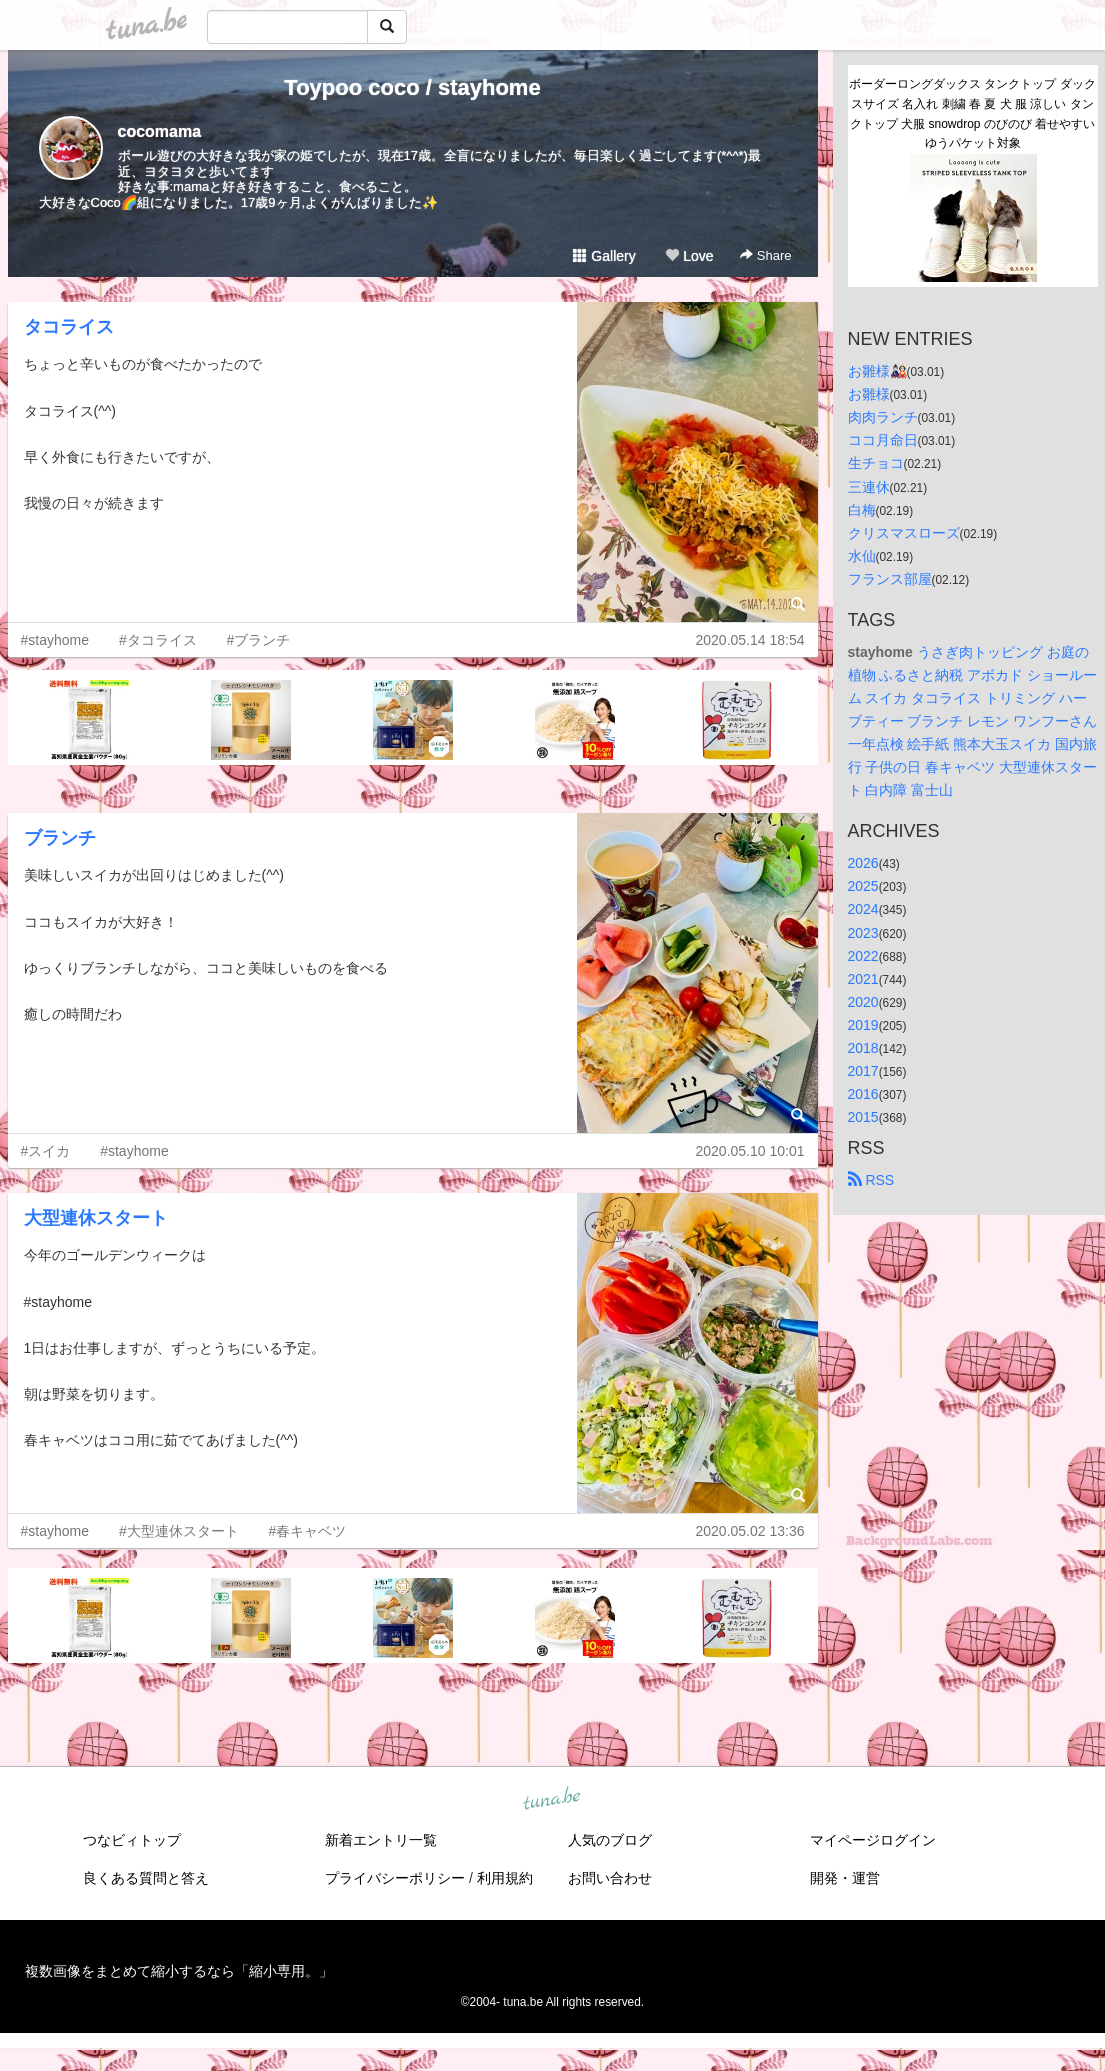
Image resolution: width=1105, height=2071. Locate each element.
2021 (863, 979)
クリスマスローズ (904, 533)
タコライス (69, 327)
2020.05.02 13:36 (750, 1531)
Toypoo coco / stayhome (412, 87)
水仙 (862, 556)
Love (689, 256)
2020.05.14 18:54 (750, 640)
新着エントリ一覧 (381, 1840)
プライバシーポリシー (395, 1878)
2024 (863, 909)
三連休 (869, 487)
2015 (863, 1117)
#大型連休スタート (179, 1531)
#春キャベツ (308, 1531)
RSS (871, 1180)
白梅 (862, 510)
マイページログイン (873, 1840)
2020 (863, 1002)
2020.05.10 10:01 (750, 1151)
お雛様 (869, 394)
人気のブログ (610, 1840)
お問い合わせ (610, 1878)
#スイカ (46, 1151)
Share (765, 255)
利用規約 (505, 1878)
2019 (863, 1025)
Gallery (604, 256)
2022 (863, 956)
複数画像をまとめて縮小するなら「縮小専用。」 (179, 1971)
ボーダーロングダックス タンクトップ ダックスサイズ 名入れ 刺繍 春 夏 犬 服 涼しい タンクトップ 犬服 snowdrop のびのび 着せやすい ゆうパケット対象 (973, 113)
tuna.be (552, 1799)
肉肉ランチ (883, 417)
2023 (863, 933)
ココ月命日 (883, 440)
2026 (863, 863)
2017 (863, 1071)
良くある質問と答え (146, 1878)
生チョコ (876, 463)
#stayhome (55, 640)
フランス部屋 (890, 579)
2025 (863, 886)
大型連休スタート (96, 1218)
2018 (863, 1048)
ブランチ (60, 838)
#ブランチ (259, 640)
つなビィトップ (132, 1840)
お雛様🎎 (877, 371)
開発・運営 (845, 1878)
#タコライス (158, 640)
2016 (863, 1094)
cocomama (160, 131)
